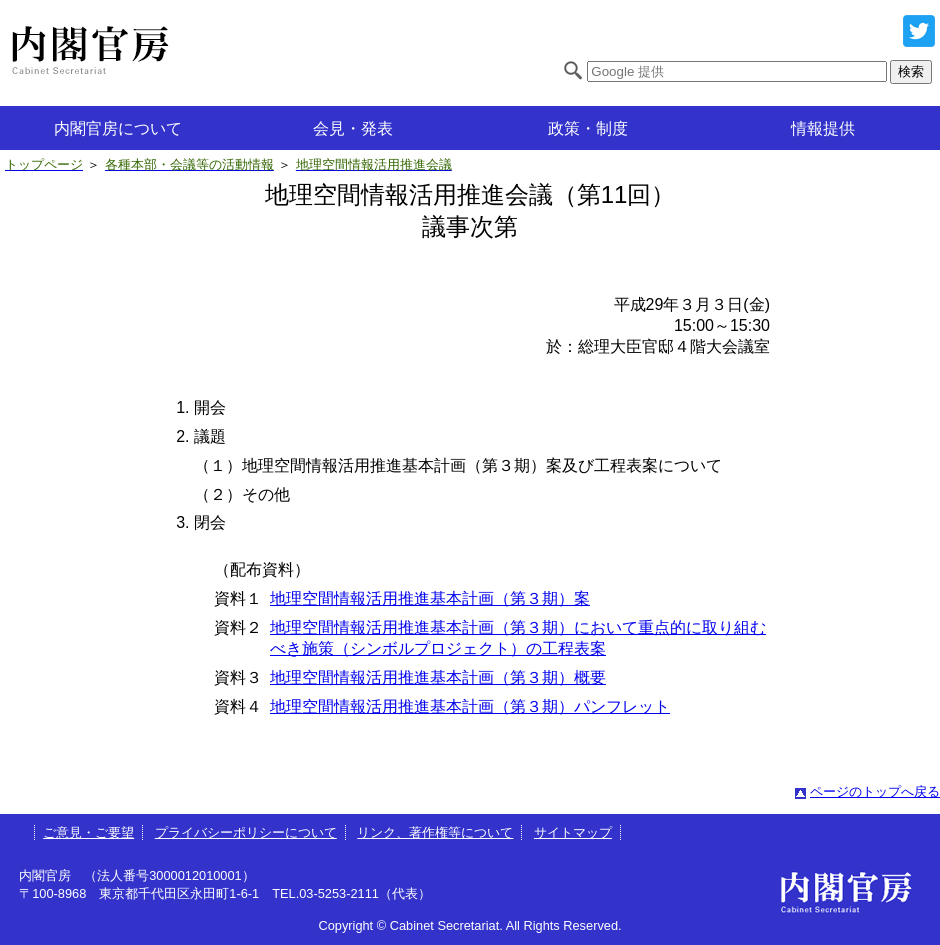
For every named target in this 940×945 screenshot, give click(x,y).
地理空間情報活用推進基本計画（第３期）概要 (438, 677)
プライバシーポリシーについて (246, 832)
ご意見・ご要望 (88, 832)
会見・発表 (353, 128)
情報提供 (823, 128)
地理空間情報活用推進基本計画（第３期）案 (430, 598)
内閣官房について (118, 128)
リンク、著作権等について (435, 832)
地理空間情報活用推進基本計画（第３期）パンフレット (470, 706)
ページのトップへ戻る (875, 791)
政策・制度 (588, 128)
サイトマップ (573, 832)
